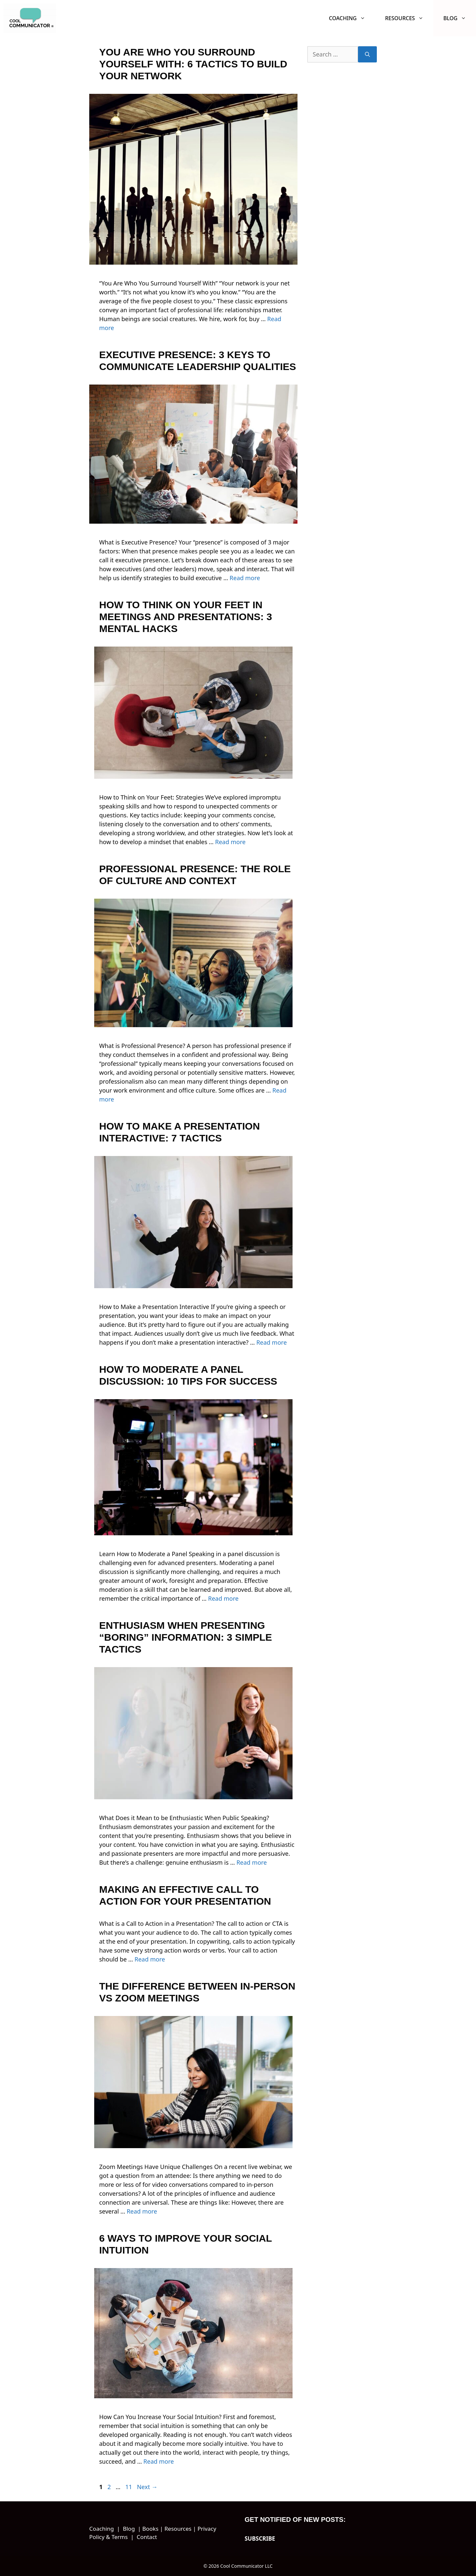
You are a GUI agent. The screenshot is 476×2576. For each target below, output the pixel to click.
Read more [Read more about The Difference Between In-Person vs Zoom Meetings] (142, 2211)
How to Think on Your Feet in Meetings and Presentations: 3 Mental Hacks (185, 616)
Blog (459, 18)
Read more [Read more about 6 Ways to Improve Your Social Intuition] (158, 2461)
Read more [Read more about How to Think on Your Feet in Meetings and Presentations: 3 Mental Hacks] (230, 842)
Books (150, 2528)
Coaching (352, 18)
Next (147, 2487)
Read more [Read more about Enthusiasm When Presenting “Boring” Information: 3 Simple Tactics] (251, 1862)
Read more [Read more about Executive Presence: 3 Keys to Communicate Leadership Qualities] (245, 578)
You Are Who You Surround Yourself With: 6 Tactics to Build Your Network (193, 64)
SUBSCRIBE (260, 2538)
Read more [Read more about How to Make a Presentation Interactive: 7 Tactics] (271, 1342)
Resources (409, 18)
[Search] (367, 54)
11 (129, 2487)
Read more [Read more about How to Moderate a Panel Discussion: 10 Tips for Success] (223, 1598)
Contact (147, 2537)
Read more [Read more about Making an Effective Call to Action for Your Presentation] (150, 1959)
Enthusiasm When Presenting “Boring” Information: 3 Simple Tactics (185, 1637)
